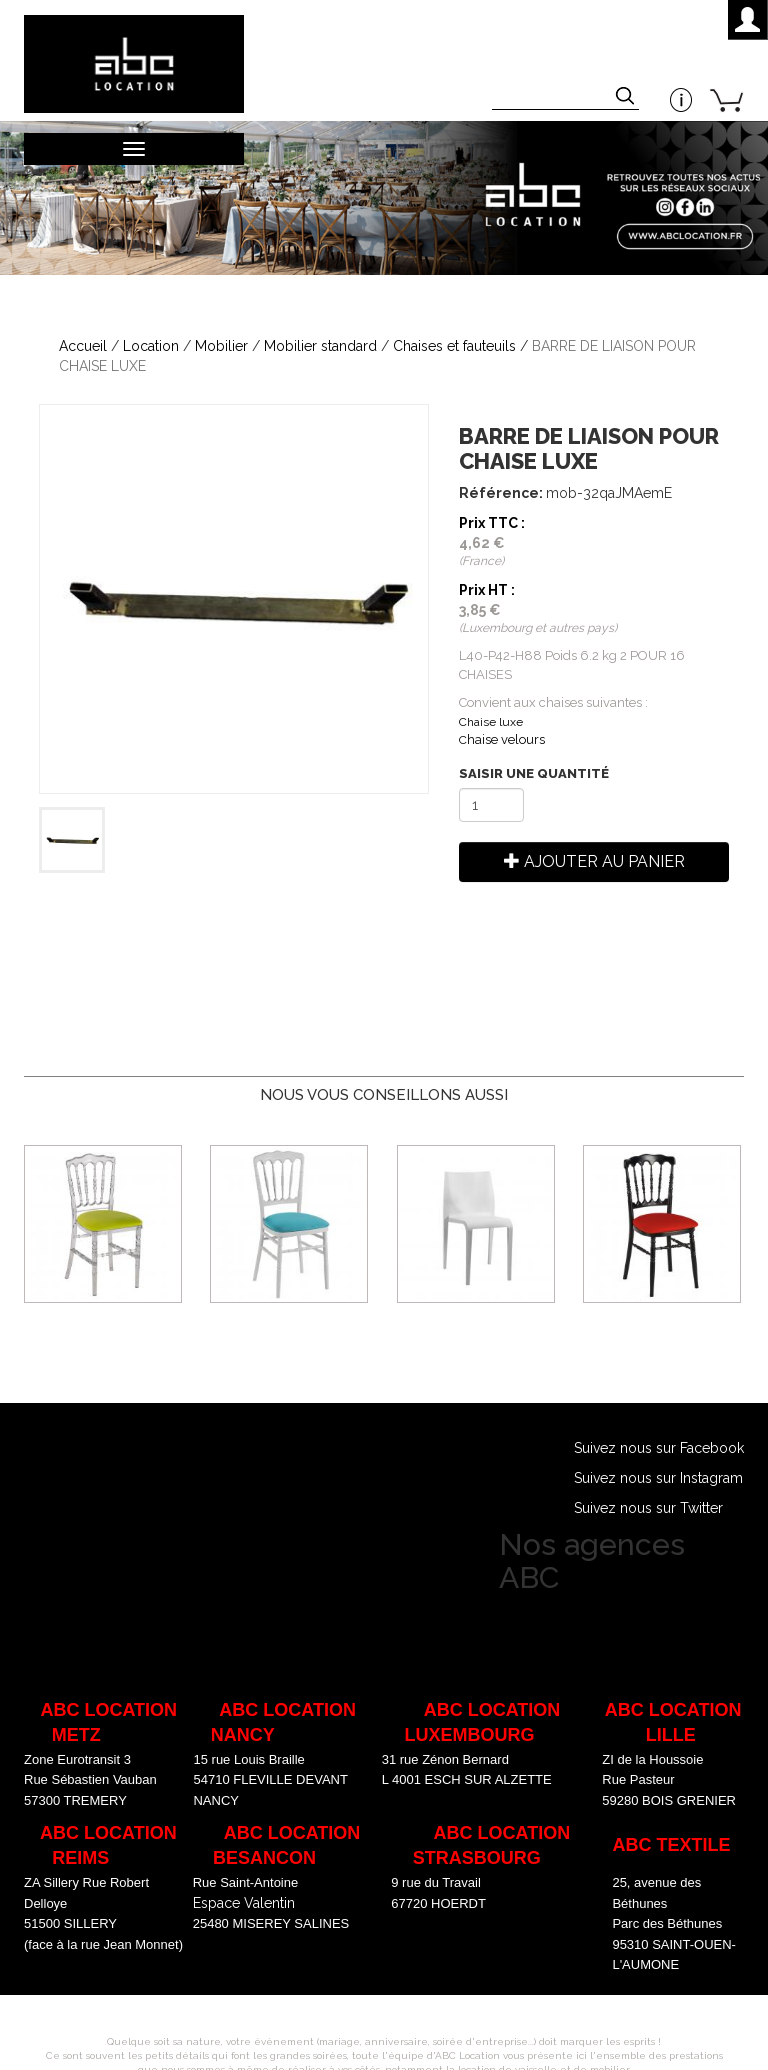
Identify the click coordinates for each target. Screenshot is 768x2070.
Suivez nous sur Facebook (659, 1448)
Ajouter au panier (594, 861)
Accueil (83, 346)
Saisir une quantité (534, 773)
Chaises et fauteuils (454, 346)
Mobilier (221, 346)
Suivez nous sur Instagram (658, 1478)
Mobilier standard (320, 346)
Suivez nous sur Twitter (648, 1508)
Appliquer (627, 98)
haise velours (502, 739)
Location (151, 346)
